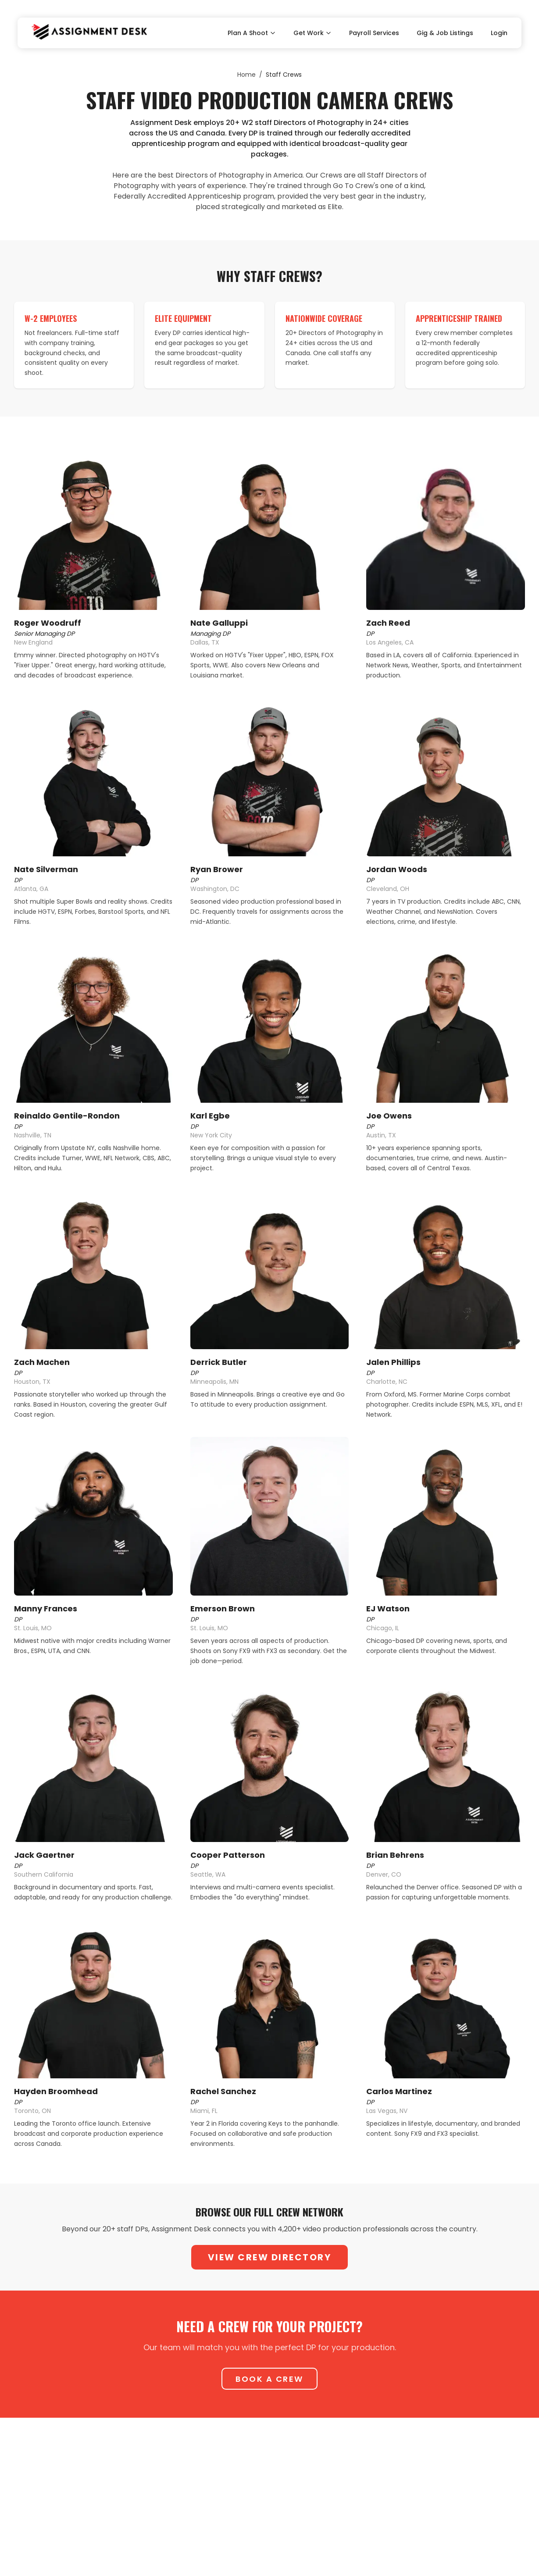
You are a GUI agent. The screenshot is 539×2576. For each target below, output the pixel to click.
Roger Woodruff (47, 622)
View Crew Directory (270, 2257)
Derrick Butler (218, 1362)
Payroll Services (374, 33)
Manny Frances (45, 1608)
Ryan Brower (216, 869)
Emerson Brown (222, 1608)
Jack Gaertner (44, 1854)
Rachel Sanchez (223, 2091)
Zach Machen (42, 1362)
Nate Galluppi (219, 622)
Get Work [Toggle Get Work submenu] (312, 33)
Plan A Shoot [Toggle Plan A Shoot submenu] (252, 33)
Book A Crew (269, 2378)
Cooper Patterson (227, 1854)
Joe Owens (389, 1115)
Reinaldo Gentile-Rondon (67, 1115)
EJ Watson (388, 1608)
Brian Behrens (395, 1854)
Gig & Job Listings (445, 33)
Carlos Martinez (399, 2091)
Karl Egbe (210, 1115)
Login (499, 33)
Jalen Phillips (393, 1362)
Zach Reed (388, 622)
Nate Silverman (46, 869)
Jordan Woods (396, 869)
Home (246, 74)
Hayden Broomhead (56, 2091)
